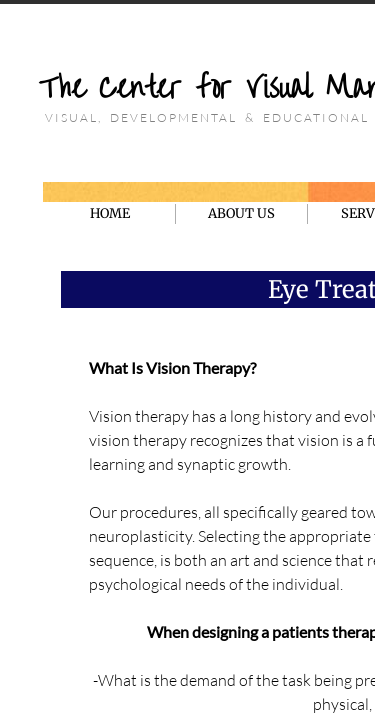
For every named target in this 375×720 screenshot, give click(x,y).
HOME (110, 213)
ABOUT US (241, 213)
